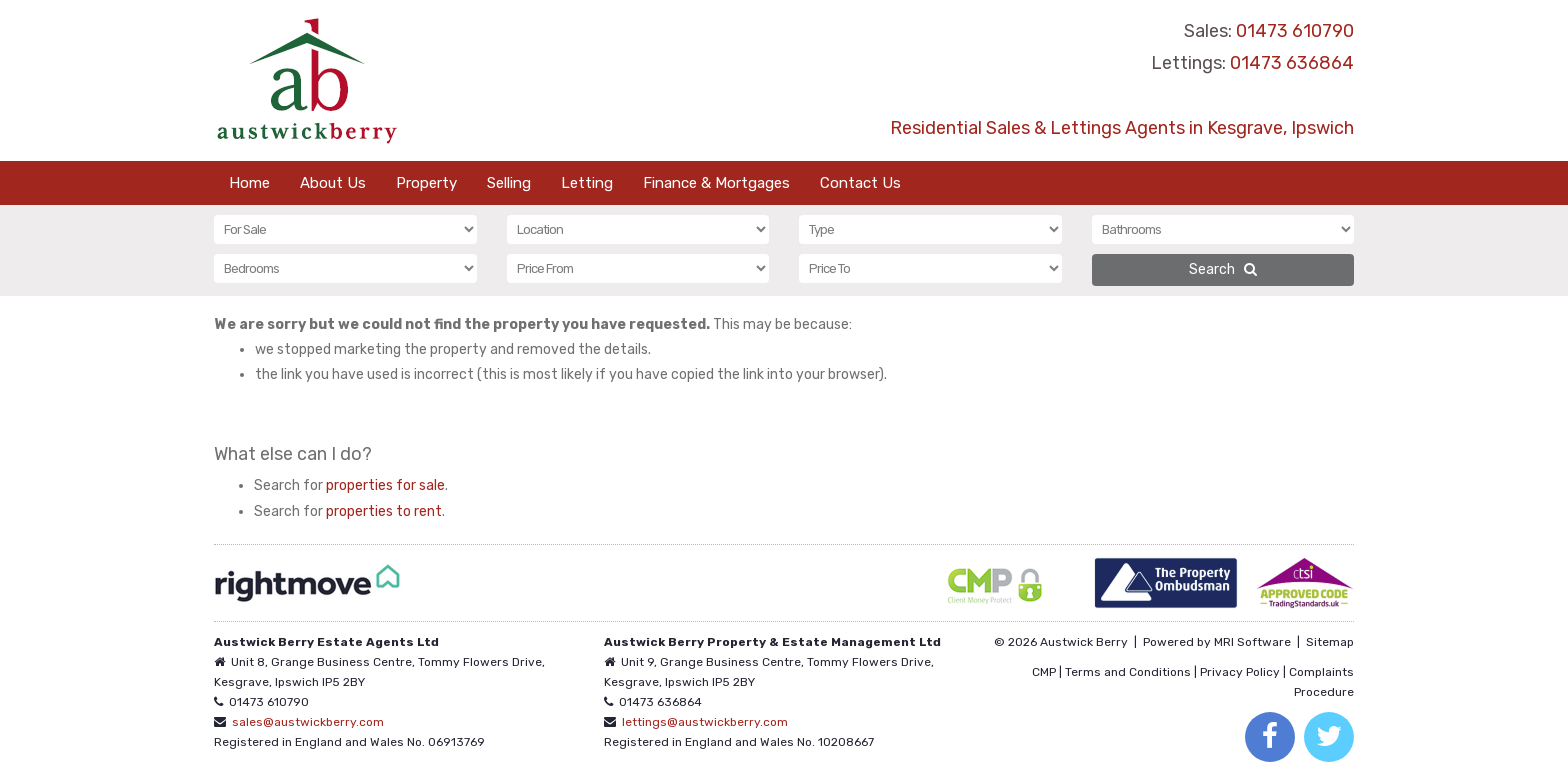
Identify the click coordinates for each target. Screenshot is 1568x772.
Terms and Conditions (1128, 672)
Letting (587, 183)
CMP (1044, 672)
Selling (509, 183)
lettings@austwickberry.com (705, 722)
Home (249, 183)
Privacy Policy (1240, 672)
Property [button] (426, 183)
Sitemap (1330, 642)
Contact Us (860, 183)
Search (1223, 269)
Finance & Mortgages (716, 183)
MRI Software (1252, 642)
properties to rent (384, 511)
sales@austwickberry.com (308, 722)
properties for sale (385, 485)
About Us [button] (333, 183)
